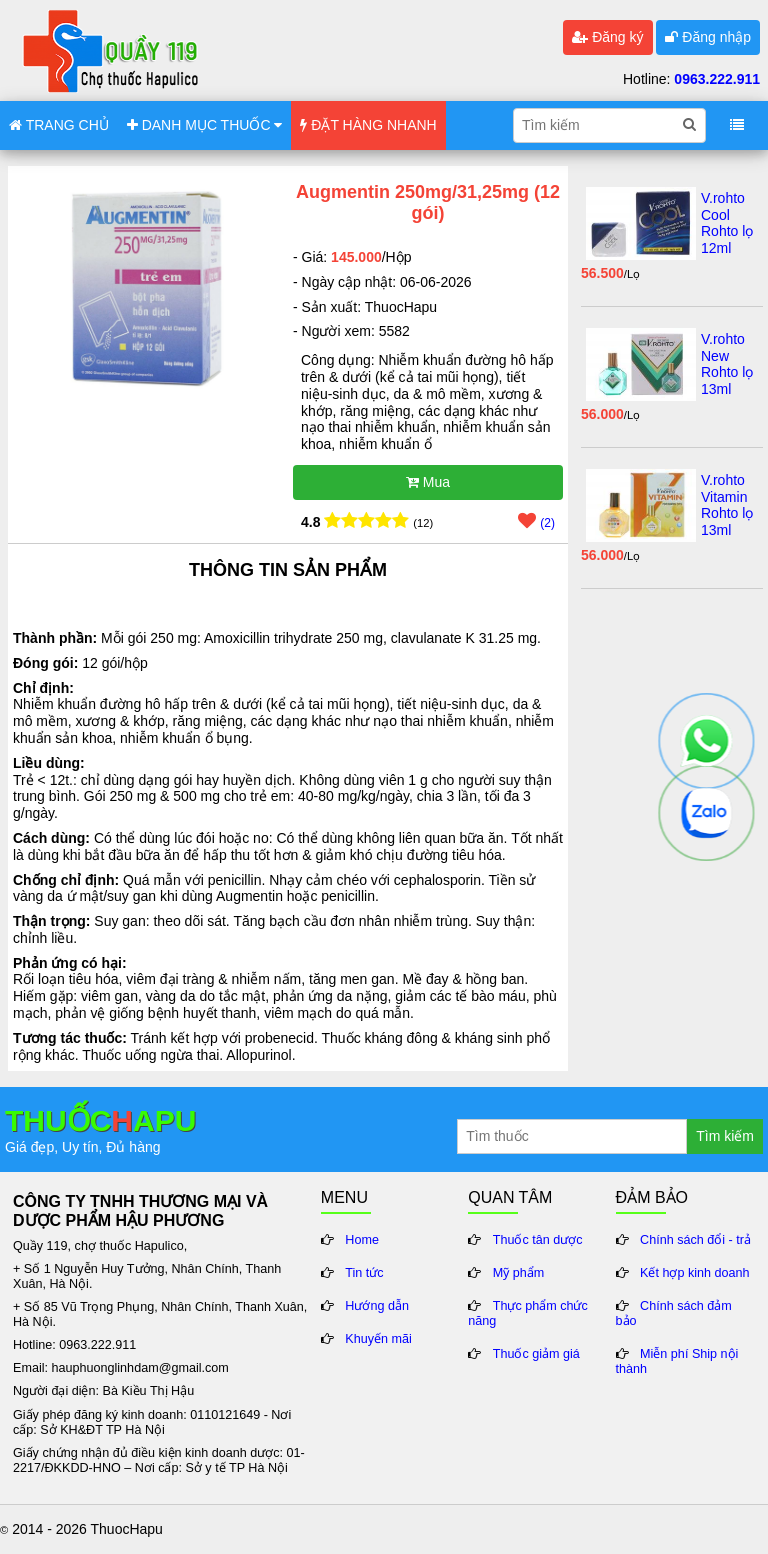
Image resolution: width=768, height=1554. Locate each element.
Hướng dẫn (377, 1306)
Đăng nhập (708, 37)
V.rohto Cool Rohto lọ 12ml (727, 223)
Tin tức (364, 1273)
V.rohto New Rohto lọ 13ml (727, 364)
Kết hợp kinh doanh (695, 1273)
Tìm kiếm (725, 1136)
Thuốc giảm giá (536, 1354)
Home (362, 1240)
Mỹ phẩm (519, 1273)
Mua (428, 482)
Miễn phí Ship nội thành (677, 1361)
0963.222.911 (717, 79)
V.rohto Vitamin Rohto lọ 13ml (727, 505)
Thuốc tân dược (538, 1240)
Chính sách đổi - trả (695, 1240)
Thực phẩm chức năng (528, 1313)
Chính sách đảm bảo (674, 1313)
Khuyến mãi (378, 1339)
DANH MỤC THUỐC (205, 125)
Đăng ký (607, 37)
